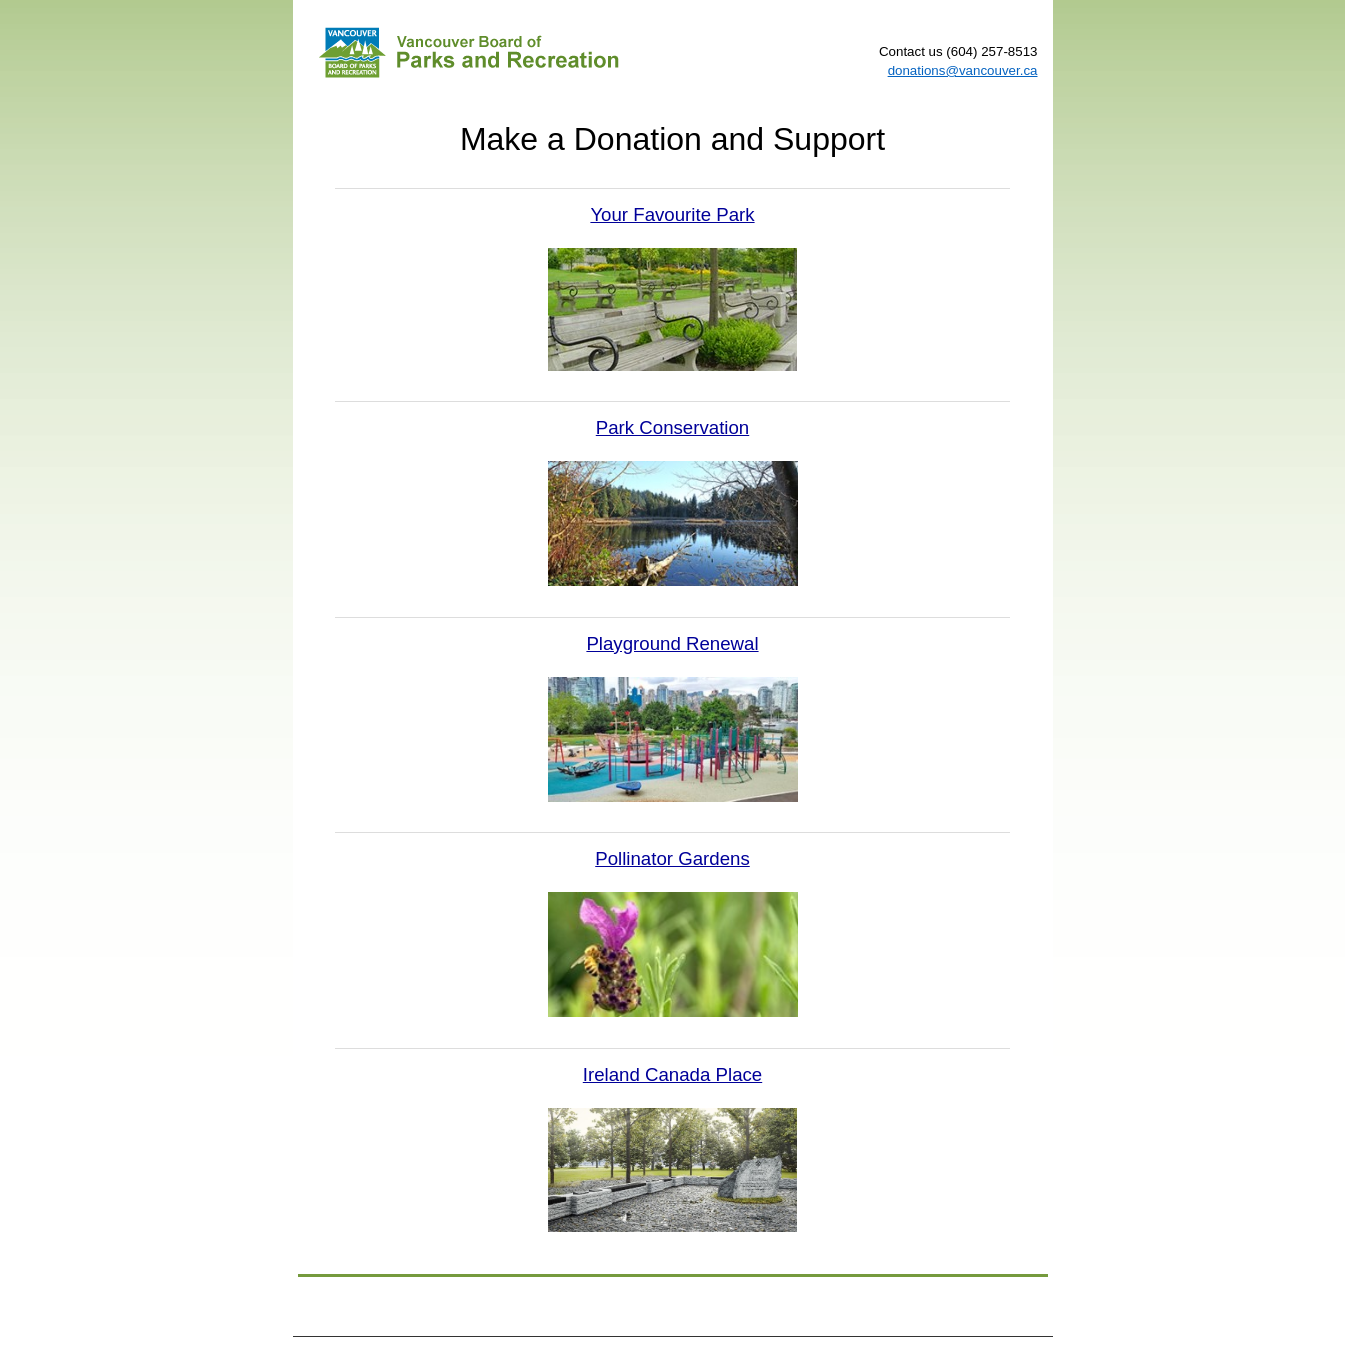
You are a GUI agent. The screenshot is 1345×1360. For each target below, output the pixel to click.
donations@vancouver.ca (963, 70)
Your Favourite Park (672, 214)
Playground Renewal (672, 643)
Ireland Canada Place (672, 1074)
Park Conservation (672, 427)
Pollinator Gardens (672, 858)
